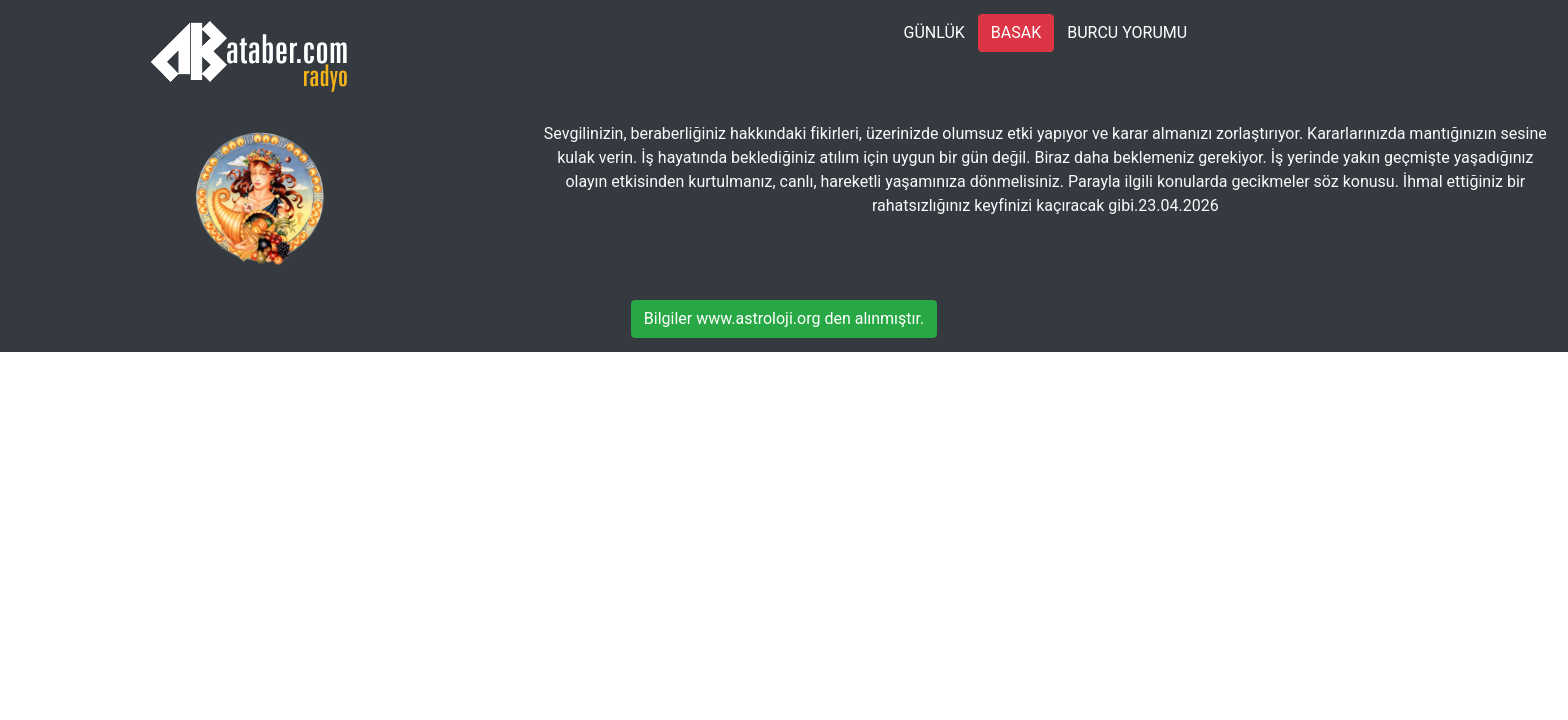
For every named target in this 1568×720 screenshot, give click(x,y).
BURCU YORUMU (1127, 32)
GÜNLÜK (934, 32)
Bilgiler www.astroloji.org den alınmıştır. (784, 318)
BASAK (1016, 32)
